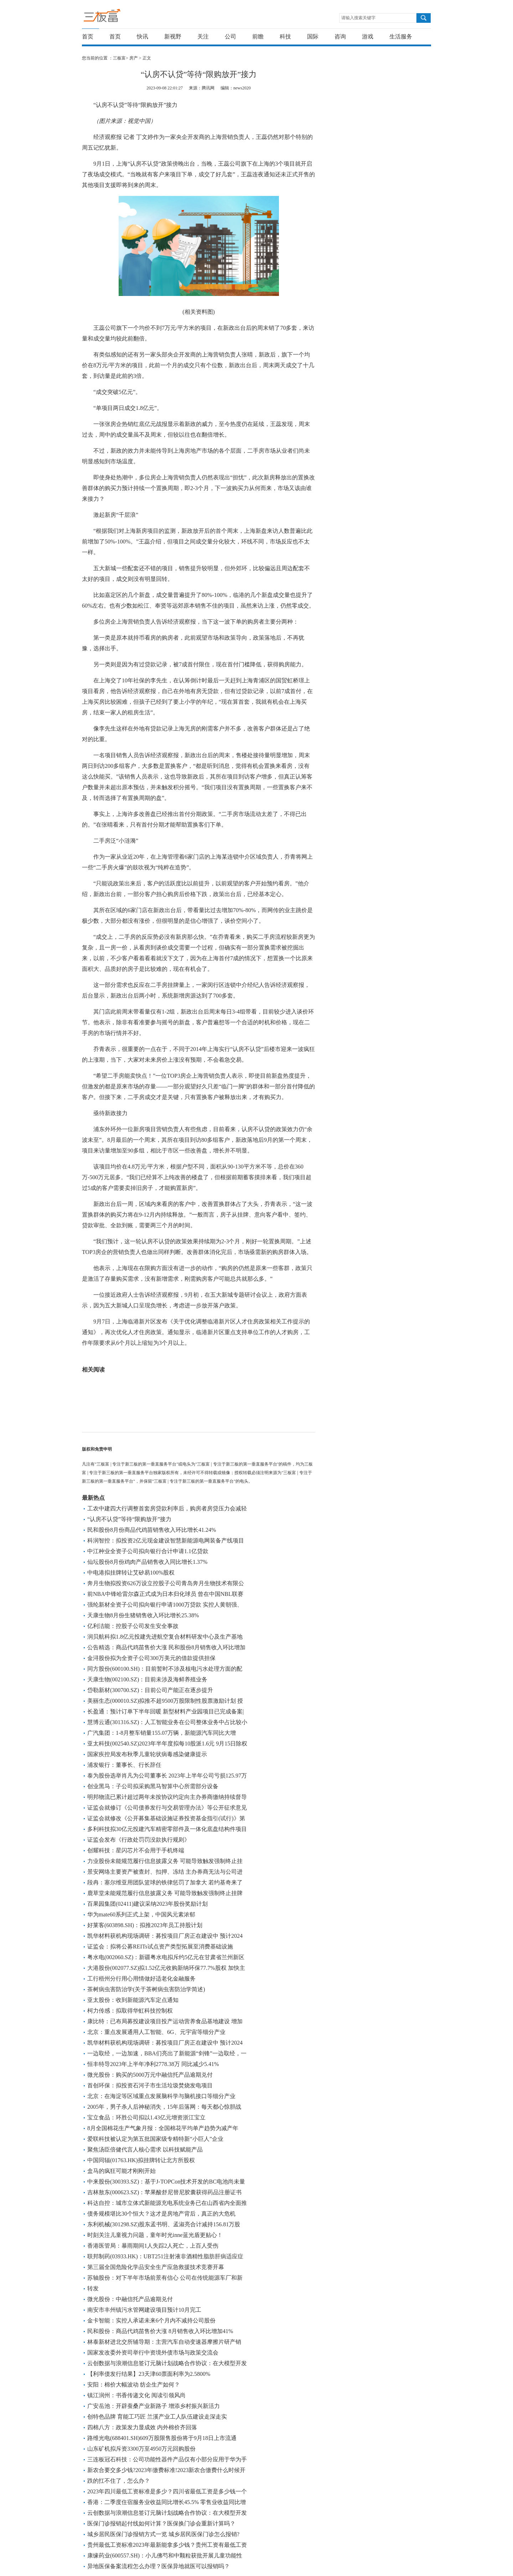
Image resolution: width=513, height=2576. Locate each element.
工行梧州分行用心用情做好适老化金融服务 (141, 1979)
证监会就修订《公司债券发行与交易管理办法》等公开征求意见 (167, 1808)
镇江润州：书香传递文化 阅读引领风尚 (136, 2395)
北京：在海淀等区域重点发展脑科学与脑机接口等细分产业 (161, 2096)
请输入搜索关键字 (358, 17)
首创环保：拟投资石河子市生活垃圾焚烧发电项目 (150, 2085)
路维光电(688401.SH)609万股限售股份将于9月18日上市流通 (162, 2438)
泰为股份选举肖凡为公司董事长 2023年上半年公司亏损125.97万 (167, 1776)
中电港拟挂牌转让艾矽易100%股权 (131, 1573)
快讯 (142, 36)
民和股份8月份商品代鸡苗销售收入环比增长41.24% (151, 1530)
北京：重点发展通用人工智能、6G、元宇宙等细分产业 (156, 2032)
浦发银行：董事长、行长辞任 (124, 1765)
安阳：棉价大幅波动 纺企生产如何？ (133, 2385)
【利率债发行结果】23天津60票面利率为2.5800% (148, 2374)
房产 (133, 58)
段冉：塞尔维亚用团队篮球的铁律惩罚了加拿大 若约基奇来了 (165, 1882)
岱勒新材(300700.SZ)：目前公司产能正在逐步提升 (150, 1690)
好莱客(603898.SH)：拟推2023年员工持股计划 (144, 1925)
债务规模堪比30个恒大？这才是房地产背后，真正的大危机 (161, 2214)
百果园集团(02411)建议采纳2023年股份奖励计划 (147, 1904)
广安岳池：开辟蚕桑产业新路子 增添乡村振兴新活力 (153, 2406)
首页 (87, 36)
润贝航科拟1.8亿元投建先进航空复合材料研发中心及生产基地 (165, 1637)
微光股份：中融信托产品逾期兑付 (130, 2299)
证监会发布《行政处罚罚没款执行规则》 (138, 1840)
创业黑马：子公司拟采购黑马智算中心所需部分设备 (152, 1786)
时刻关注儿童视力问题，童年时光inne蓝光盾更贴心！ (155, 2235)
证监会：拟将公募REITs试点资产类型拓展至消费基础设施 (160, 1946)
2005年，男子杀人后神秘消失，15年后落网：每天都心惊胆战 (164, 2107)
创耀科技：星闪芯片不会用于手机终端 (135, 1850)
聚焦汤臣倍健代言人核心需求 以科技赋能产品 (145, 2149)
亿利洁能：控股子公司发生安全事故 (132, 1626)
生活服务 (400, 36)
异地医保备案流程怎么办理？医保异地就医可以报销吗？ (158, 2566)
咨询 (340, 36)
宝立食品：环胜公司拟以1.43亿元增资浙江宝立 (146, 2117)
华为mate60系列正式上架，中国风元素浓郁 (141, 1914)
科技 (285, 36)
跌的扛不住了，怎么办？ (118, 2481)
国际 (312, 36)
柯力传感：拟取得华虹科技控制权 (130, 2011)
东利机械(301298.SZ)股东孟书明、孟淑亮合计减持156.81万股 (163, 2224)
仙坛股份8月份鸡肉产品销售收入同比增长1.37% (147, 1562)
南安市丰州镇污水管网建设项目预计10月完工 (144, 2310)
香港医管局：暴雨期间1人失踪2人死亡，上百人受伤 (152, 2246)
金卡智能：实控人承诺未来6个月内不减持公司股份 (151, 2320)
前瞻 (258, 36)
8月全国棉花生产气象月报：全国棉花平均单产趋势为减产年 (162, 2128)
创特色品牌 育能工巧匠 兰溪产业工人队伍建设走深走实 (157, 2417)
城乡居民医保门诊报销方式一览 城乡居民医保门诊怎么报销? (163, 2534)
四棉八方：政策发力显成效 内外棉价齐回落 (142, 2427)
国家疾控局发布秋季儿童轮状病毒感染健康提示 (147, 1754)
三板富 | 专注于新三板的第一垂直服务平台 (117, 17)
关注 (203, 36)
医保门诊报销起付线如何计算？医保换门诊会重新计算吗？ (161, 2523)
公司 (230, 36)
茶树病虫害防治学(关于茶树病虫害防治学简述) (146, 1989)
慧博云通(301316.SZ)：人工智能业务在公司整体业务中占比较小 (167, 1722)
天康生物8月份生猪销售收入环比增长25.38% (143, 1615)
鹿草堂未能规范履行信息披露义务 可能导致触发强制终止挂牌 (165, 1893)
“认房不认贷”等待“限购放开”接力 (129, 1519)
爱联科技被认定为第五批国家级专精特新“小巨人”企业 (155, 2139)
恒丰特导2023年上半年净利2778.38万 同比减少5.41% (153, 2064)
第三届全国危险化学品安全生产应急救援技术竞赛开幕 (155, 2267)
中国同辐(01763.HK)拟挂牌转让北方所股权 (141, 2160)
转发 (93, 2288)
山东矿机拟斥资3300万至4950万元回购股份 (141, 2449)
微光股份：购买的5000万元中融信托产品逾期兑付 (150, 2075)
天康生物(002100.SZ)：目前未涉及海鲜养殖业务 (147, 1679)
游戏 (367, 36)
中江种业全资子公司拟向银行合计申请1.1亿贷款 (147, 1551)
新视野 (172, 36)
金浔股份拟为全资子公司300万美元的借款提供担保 (151, 1658)
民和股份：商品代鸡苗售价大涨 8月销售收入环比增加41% (160, 2331)
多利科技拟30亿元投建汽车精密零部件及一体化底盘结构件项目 (167, 1829)
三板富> (121, 58)
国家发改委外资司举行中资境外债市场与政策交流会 (152, 2352)
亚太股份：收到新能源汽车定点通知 (132, 2000)
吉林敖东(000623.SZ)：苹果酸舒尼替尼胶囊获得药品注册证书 (164, 2192)
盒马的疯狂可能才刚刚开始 (121, 2171)
